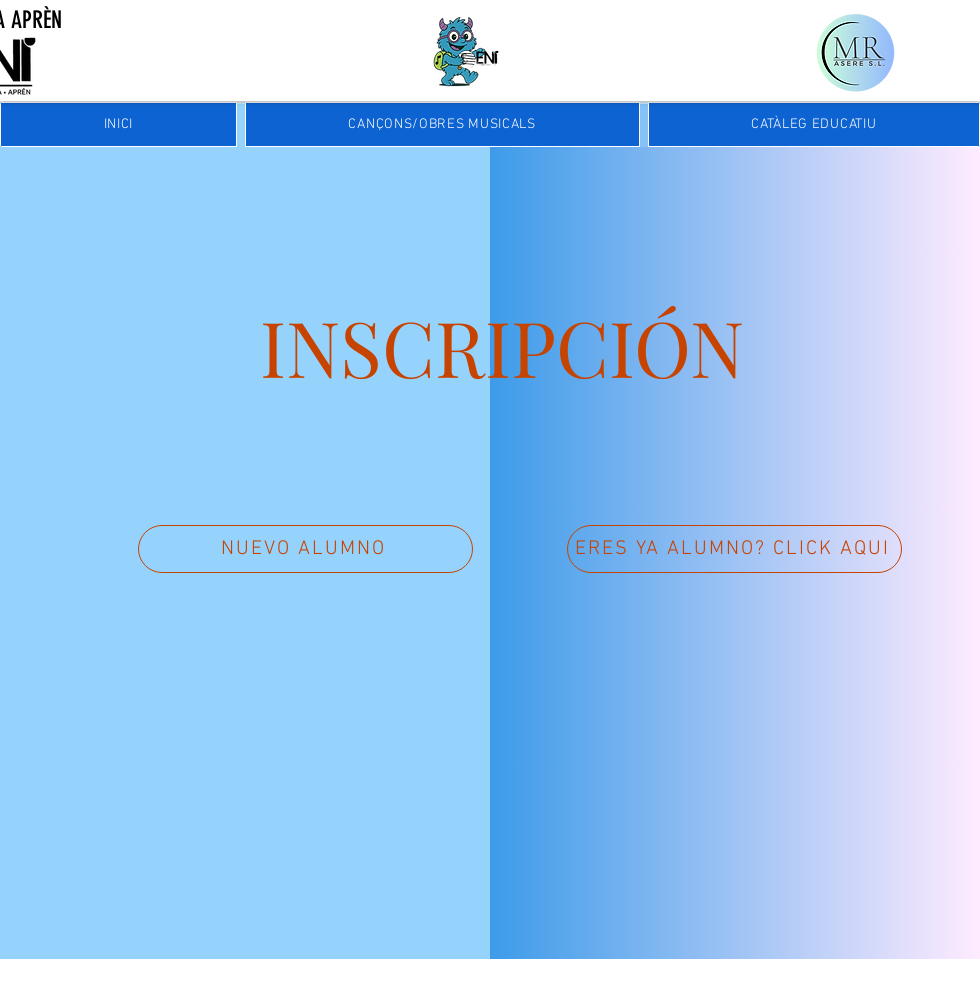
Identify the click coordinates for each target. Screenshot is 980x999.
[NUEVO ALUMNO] (305, 549)
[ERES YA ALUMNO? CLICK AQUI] (734, 549)
